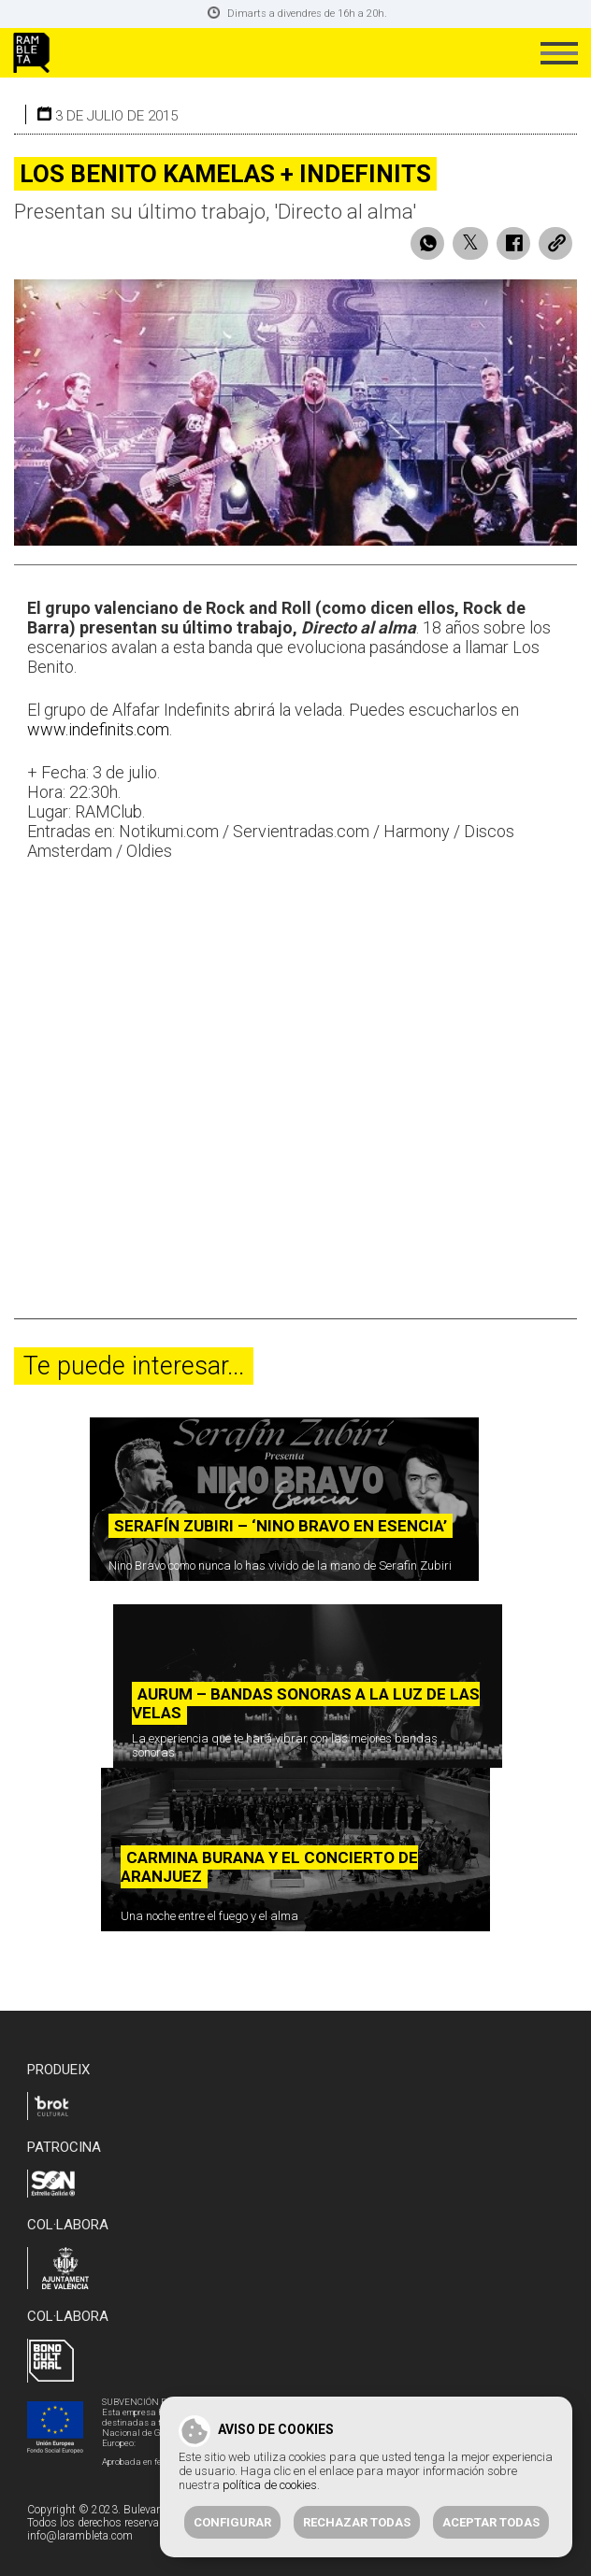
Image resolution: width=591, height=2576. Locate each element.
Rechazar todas (357, 2522)
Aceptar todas (491, 2522)
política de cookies (270, 2485)
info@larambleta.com (80, 2535)
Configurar (232, 2522)
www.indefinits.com (98, 729)
